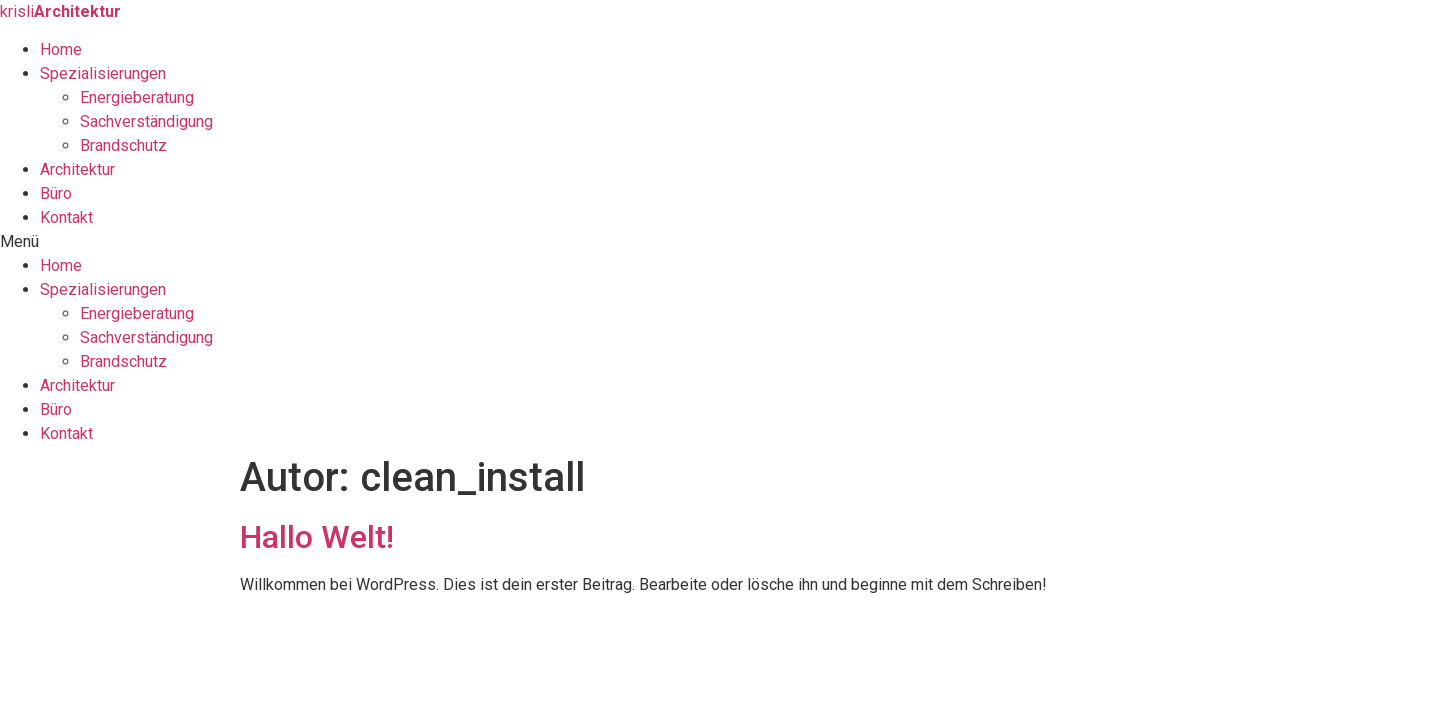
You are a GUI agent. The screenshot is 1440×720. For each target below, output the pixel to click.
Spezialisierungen (103, 73)
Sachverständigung (146, 121)
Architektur (77, 169)
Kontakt (66, 217)
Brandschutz (123, 145)
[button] (720, 242)
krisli (60, 11)
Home (61, 49)
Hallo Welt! (317, 537)
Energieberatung (137, 97)
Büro (56, 193)
